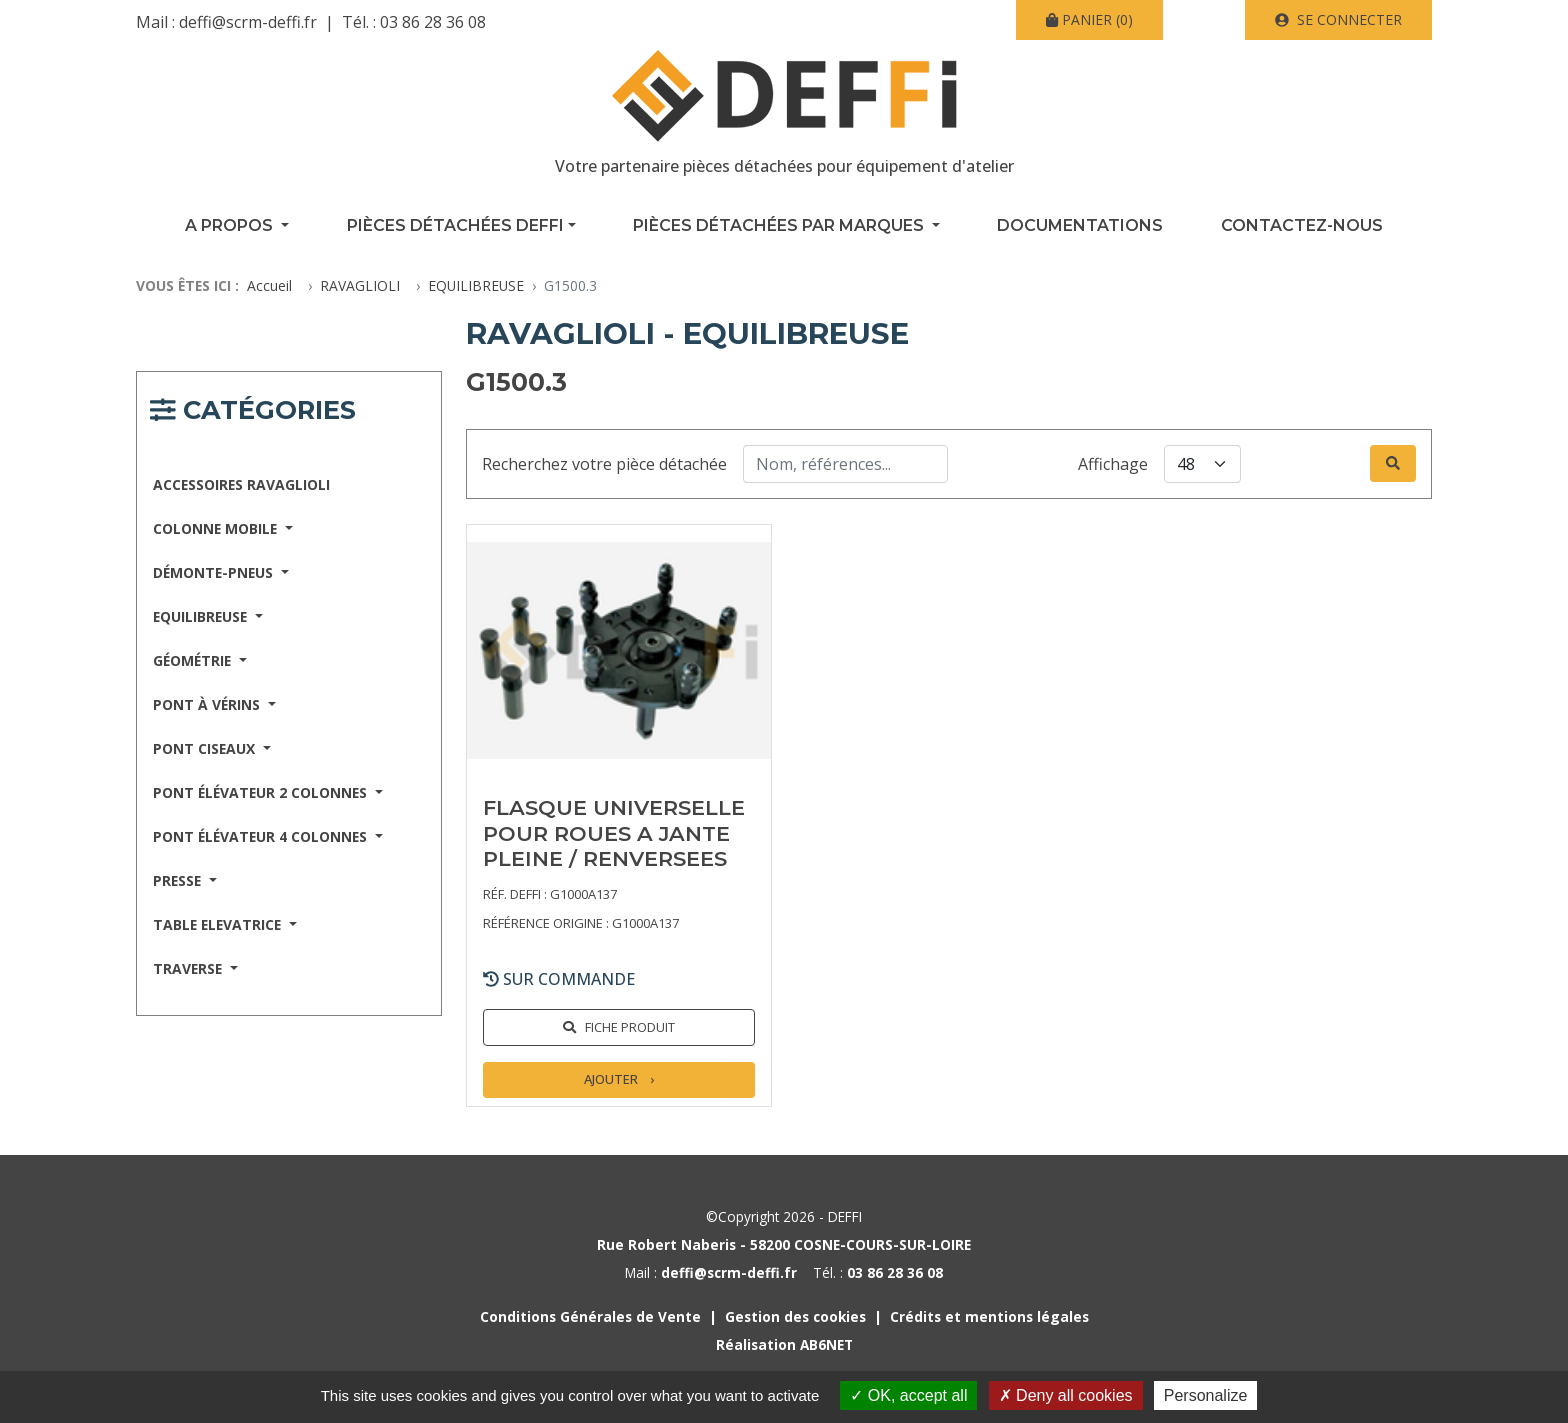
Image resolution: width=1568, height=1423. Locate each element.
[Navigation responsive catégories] (253, 413)
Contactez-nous (1302, 225)
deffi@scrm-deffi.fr (248, 22)
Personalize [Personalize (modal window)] (1206, 1395)
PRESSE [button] (179, 880)
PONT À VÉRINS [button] (208, 704)
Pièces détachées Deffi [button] (455, 225)
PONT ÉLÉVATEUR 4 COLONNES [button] (262, 836)
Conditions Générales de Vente (590, 1316)
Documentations (1080, 225)
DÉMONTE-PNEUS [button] (215, 572)
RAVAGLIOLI (360, 285)
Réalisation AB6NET (784, 1344)
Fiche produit (630, 1027)
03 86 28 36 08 (433, 22)
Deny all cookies (1066, 1395)
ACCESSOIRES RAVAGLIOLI (241, 484)
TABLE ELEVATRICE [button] (219, 924)
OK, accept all (908, 1395)
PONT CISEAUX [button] (206, 748)
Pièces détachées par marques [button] (780, 225)
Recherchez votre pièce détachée (604, 464)
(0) (1089, 19)
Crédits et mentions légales (989, 1316)
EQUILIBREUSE (476, 285)
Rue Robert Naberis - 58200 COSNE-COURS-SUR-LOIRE (784, 1244)
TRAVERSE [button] (189, 968)
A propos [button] (231, 225)
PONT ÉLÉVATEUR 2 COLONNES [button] (262, 792)
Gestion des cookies (795, 1316)
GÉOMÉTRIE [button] (194, 660)
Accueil (269, 285)
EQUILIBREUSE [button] (202, 616)
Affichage (1113, 464)
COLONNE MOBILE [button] (217, 528)
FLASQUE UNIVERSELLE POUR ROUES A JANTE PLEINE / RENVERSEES (614, 832)
